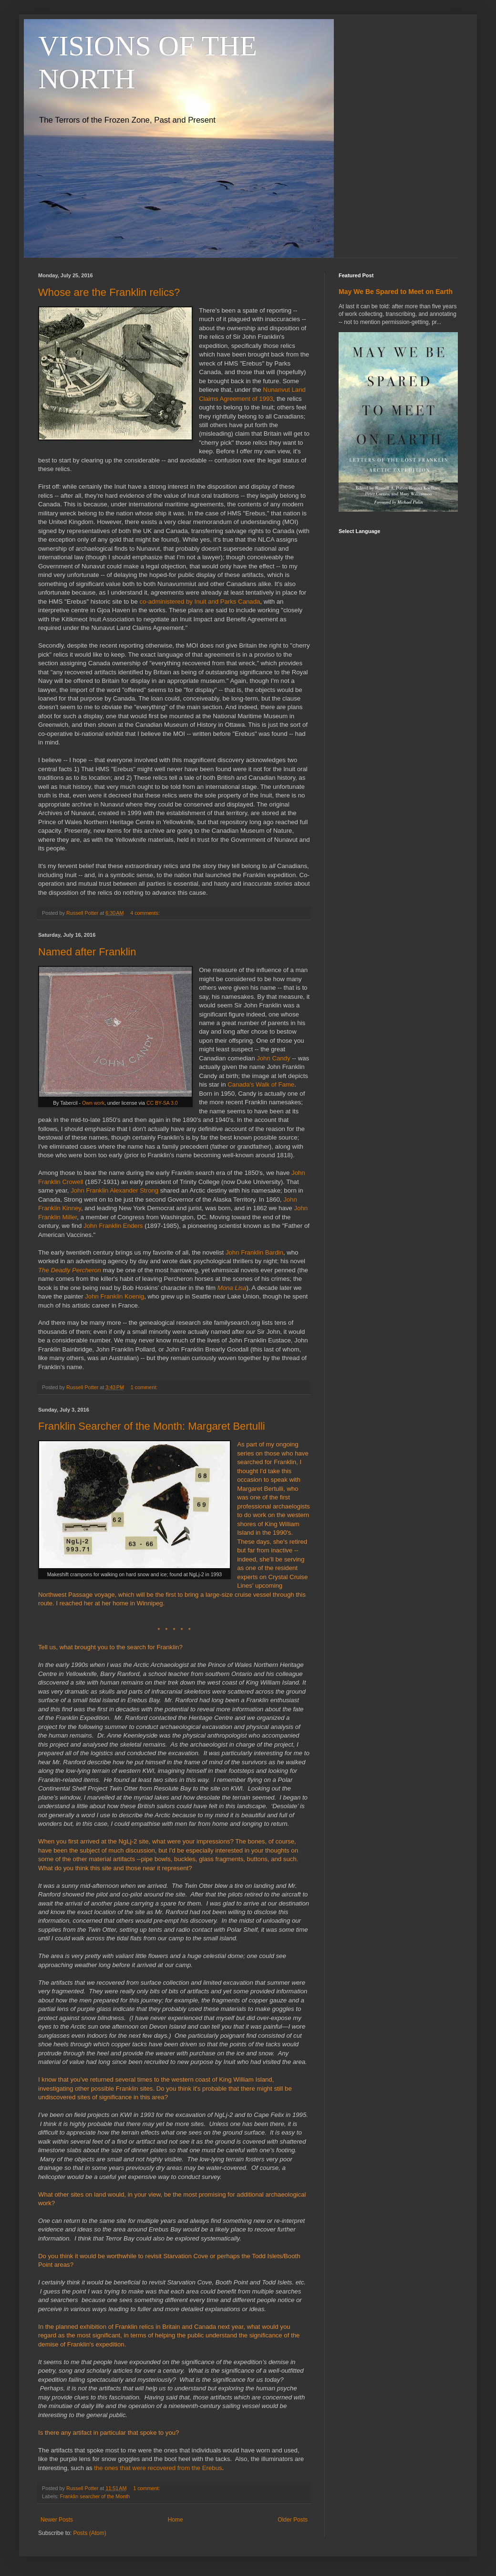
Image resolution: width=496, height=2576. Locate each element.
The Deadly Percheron (69, 1270)
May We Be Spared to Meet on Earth (396, 291)
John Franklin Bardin (254, 1252)
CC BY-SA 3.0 (162, 1103)
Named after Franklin (87, 952)
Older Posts (293, 2519)
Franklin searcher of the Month (95, 2496)
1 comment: (145, 1387)
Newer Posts (57, 2519)
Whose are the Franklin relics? (109, 292)
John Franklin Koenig (114, 1296)
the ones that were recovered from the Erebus (158, 2467)
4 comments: (145, 913)
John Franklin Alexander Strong (114, 1190)
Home (175, 2519)
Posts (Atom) (89, 2533)
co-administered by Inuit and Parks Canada (199, 601)
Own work (93, 1103)
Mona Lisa (232, 1287)
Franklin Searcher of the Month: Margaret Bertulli (151, 1426)
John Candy (273, 1058)
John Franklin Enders (113, 1225)
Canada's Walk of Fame (260, 1084)
